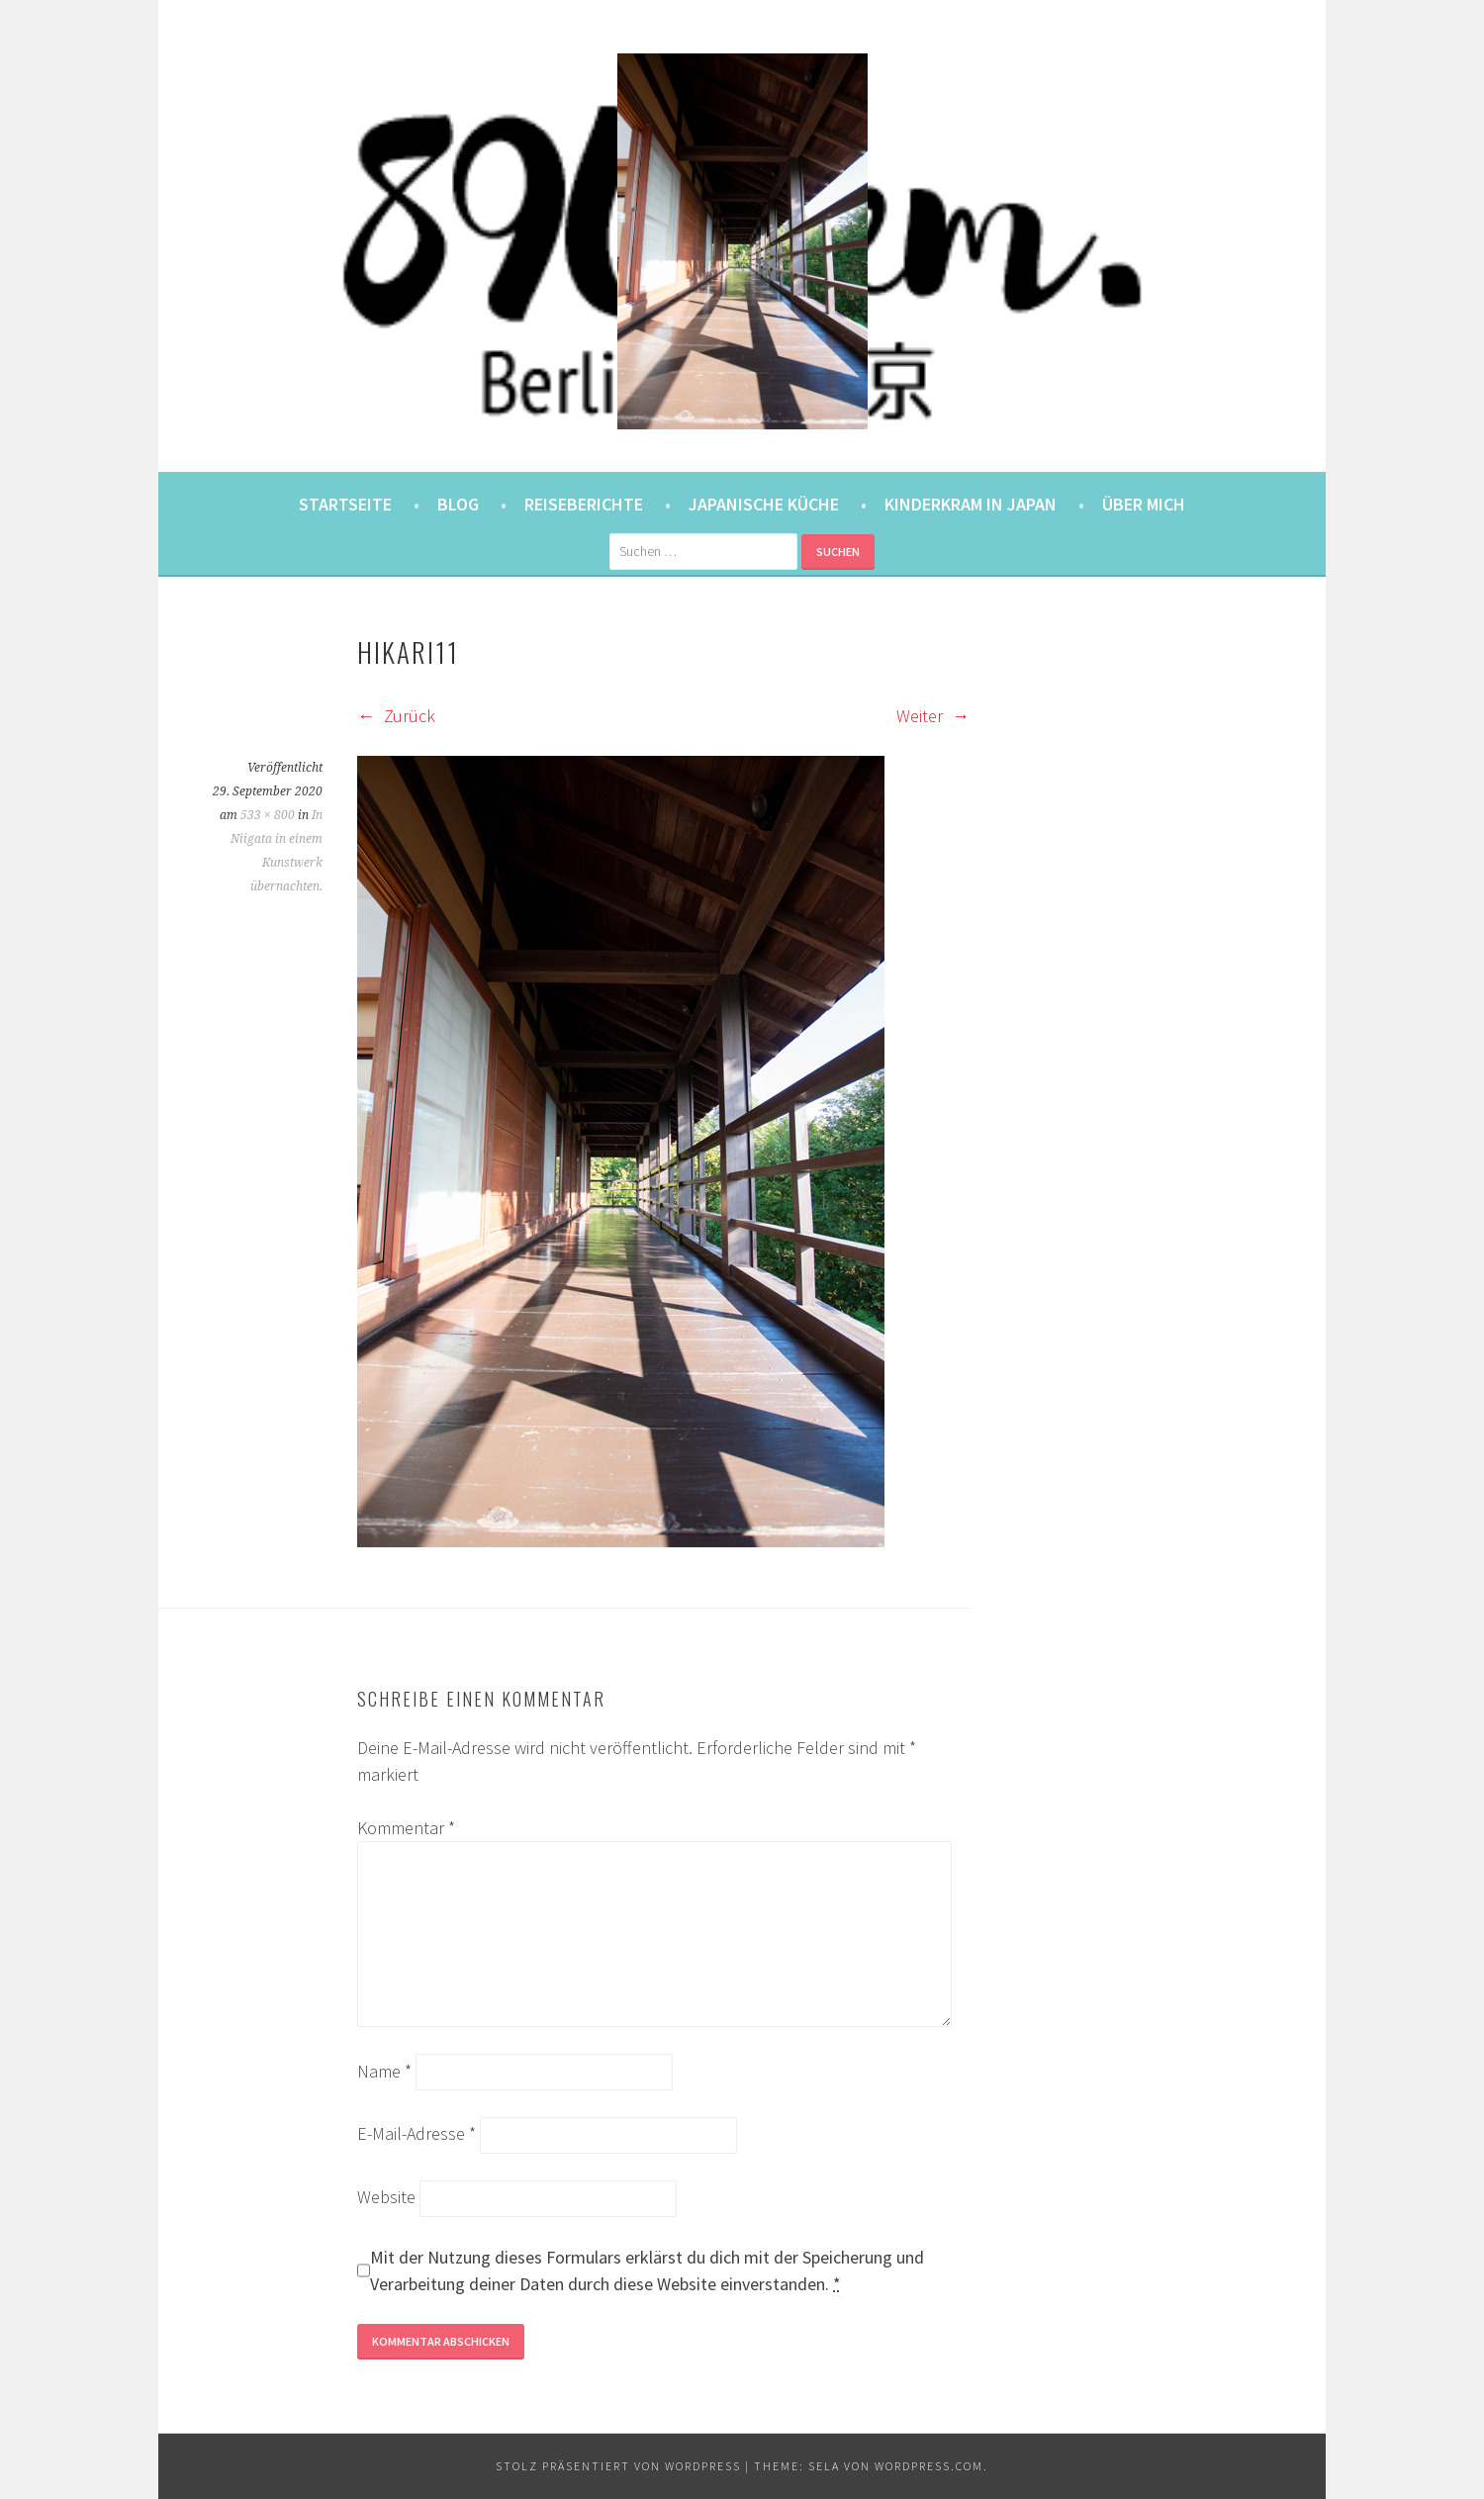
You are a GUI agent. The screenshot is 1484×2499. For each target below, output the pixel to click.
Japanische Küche (764, 504)
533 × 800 (267, 815)
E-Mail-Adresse (416, 2133)
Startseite (345, 504)
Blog (458, 504)
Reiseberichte (583, 504)
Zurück (396, 715)
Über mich (1143, 504)
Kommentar (406, 1827)
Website (386, 2196)
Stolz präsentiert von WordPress (618, 2465)
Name (384, 2071)
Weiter (933, 715)
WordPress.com (929, 2465)
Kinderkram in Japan (970, 504)
